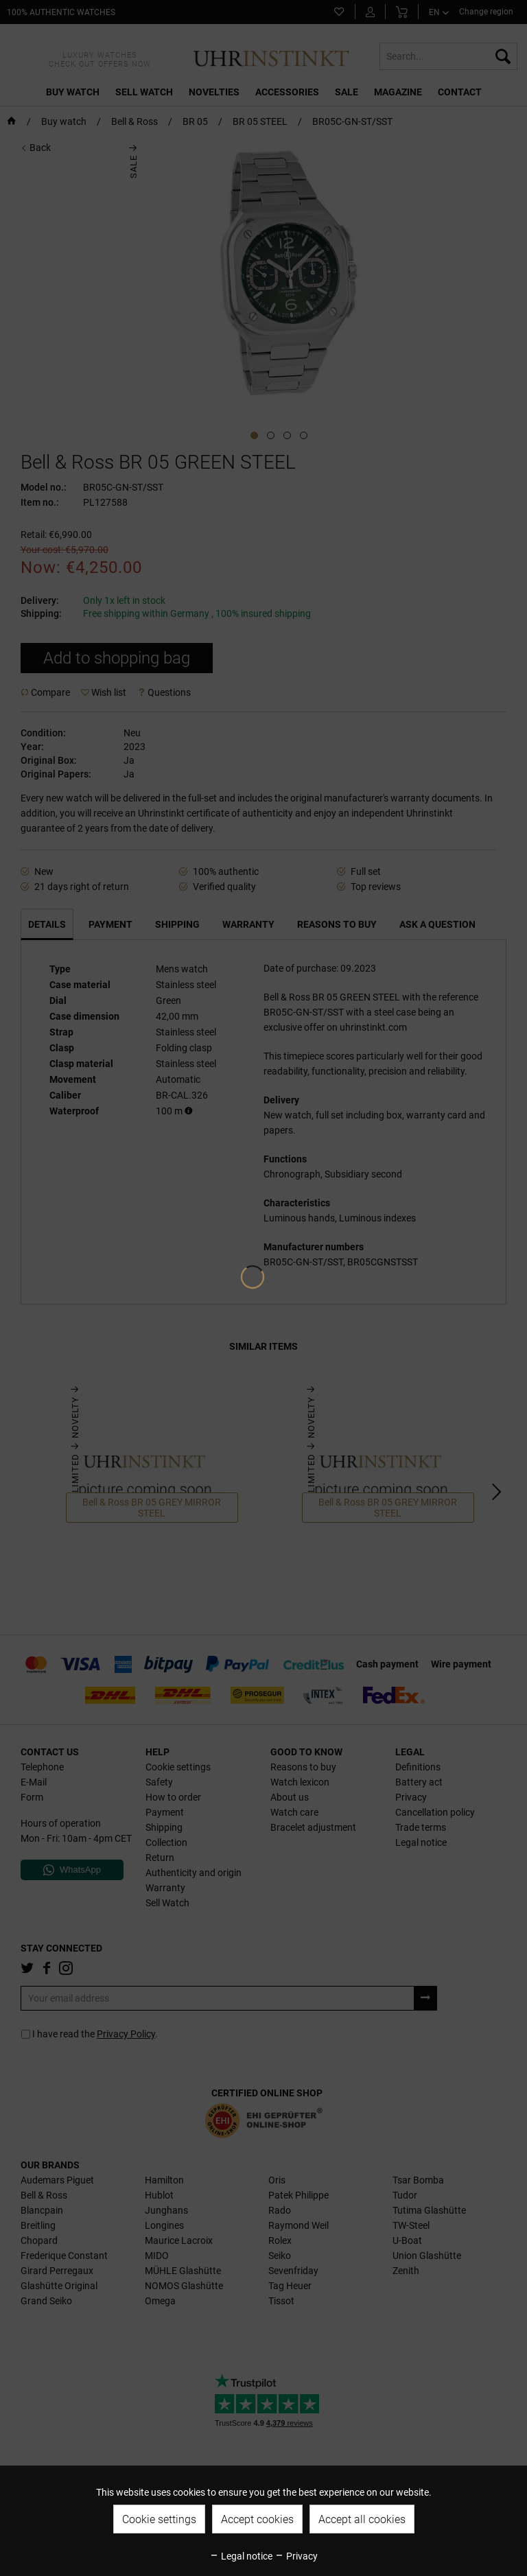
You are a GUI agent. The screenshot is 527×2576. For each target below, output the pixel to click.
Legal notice (240, 2556)
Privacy (296, 2556)
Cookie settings (159, 2519)
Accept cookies (257, 2519)
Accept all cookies (362, 2519)
